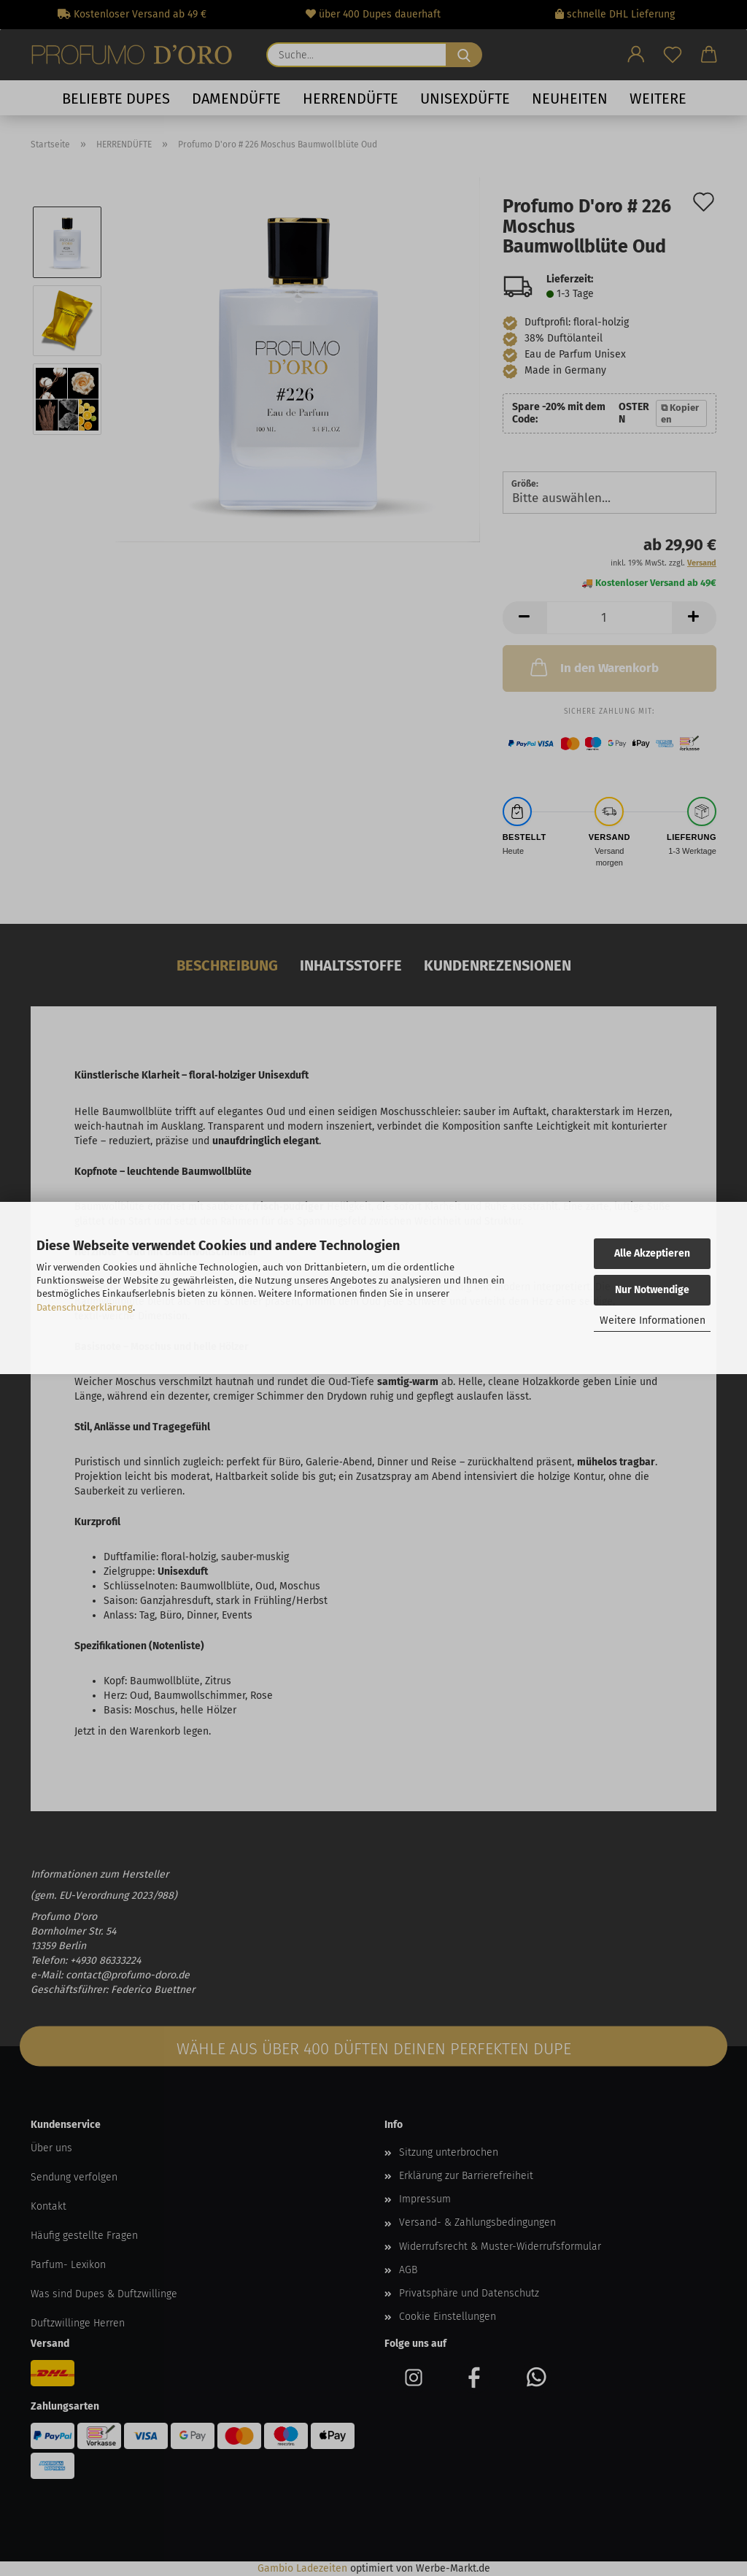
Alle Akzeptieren (652, 1253)
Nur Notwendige (652, 1290)
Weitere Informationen (652, 1320)
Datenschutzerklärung (84, 1307)
